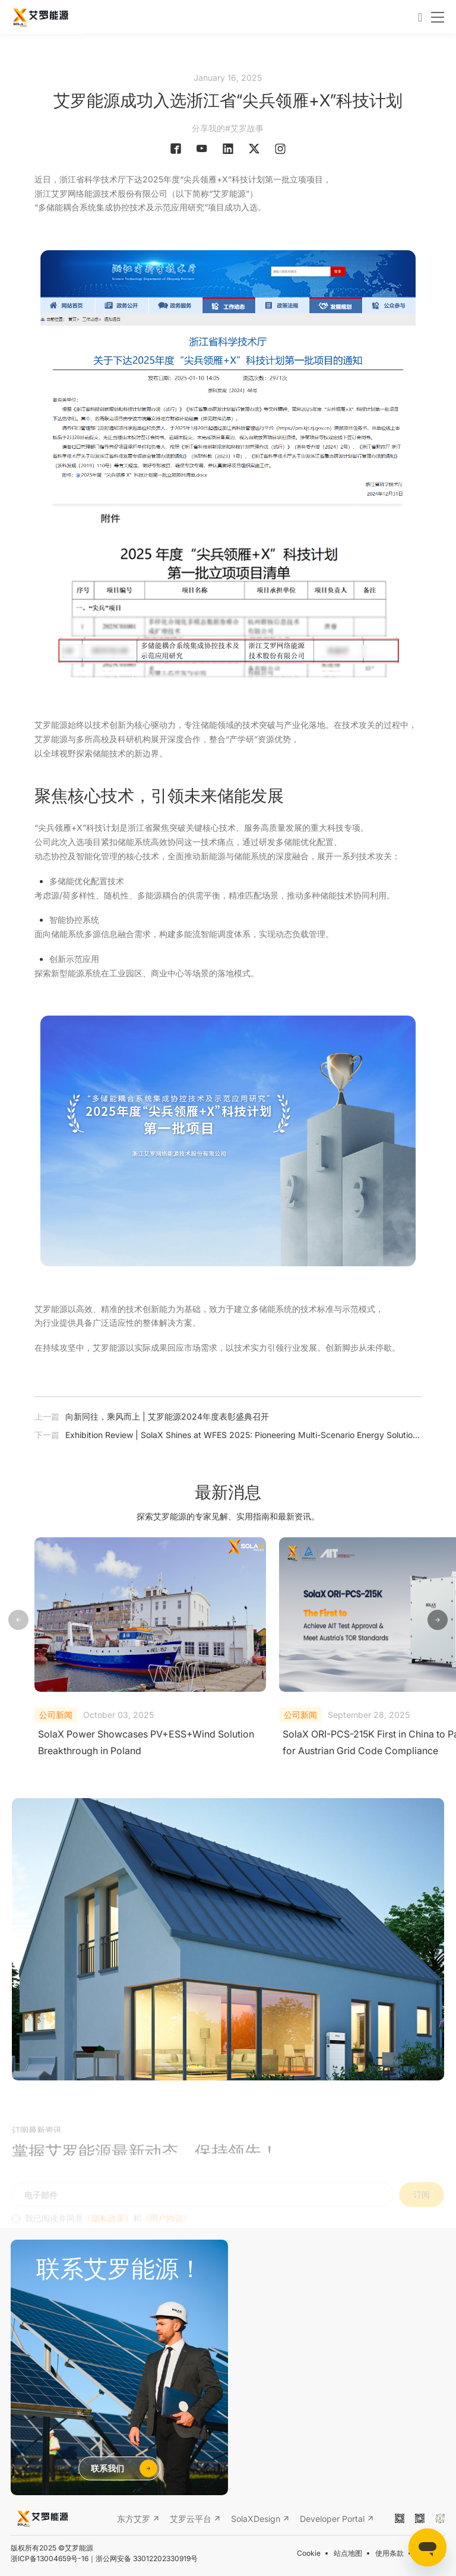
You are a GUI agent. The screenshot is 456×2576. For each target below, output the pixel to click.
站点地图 (348, 2553)
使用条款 (389, 2553)
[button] (438, 1620)
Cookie (309, 2553)
